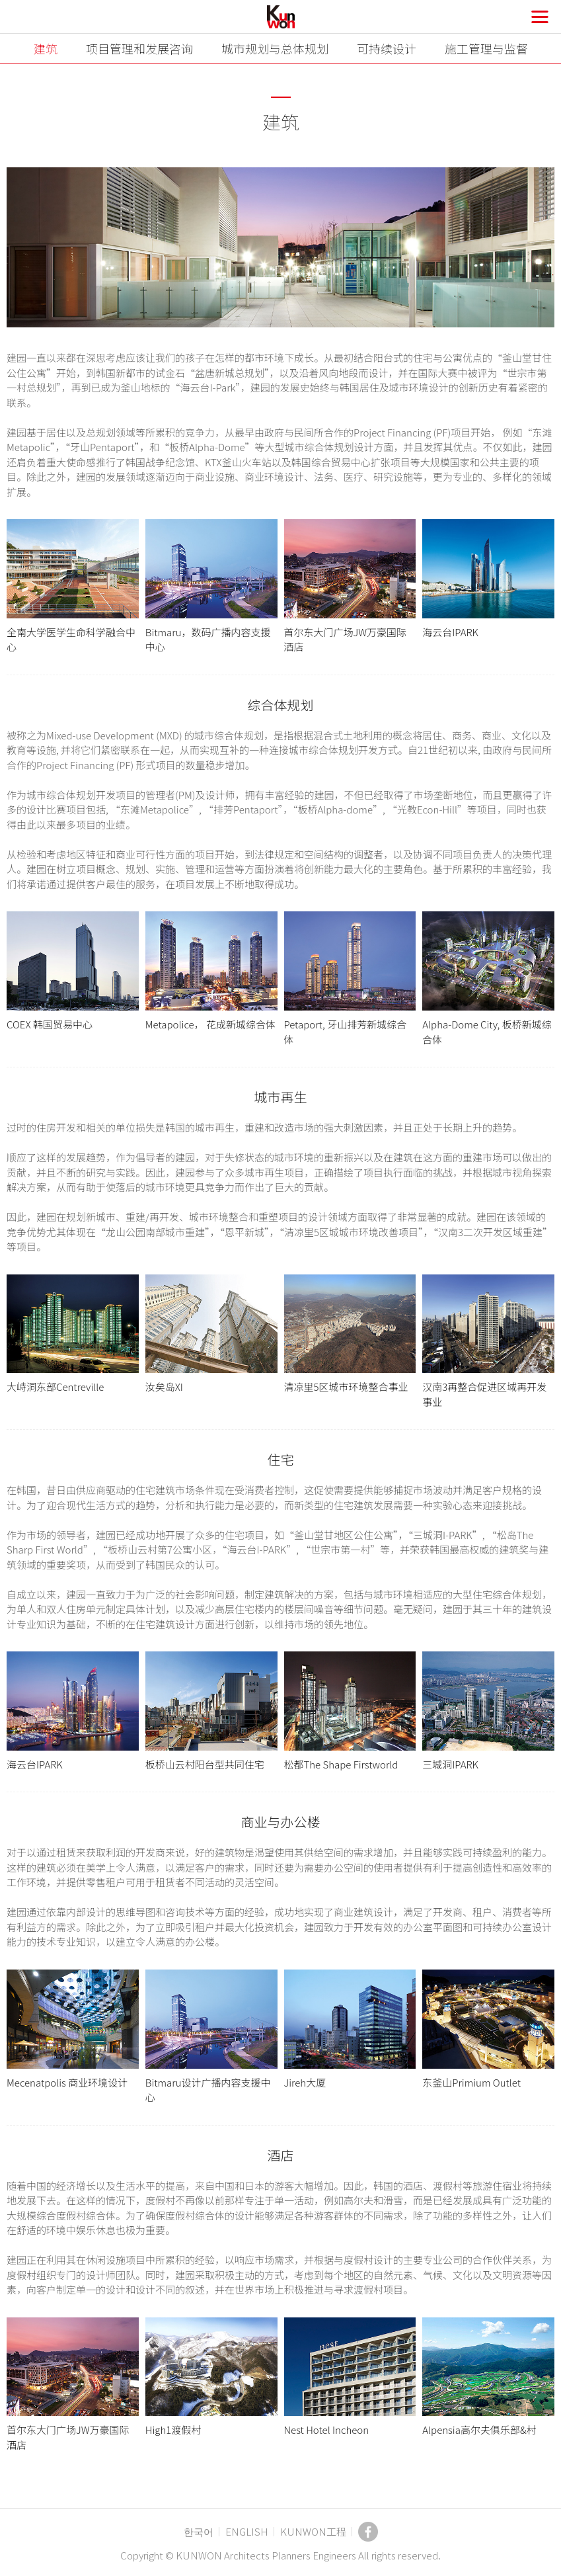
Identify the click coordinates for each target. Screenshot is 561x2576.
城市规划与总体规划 (274, 48)
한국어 (198, 2531)
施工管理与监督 (486, 48)
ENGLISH (246, 2531)
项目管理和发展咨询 (139, 48)
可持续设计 (386, 48)
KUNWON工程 (313, 2531)
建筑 (45, 48)
